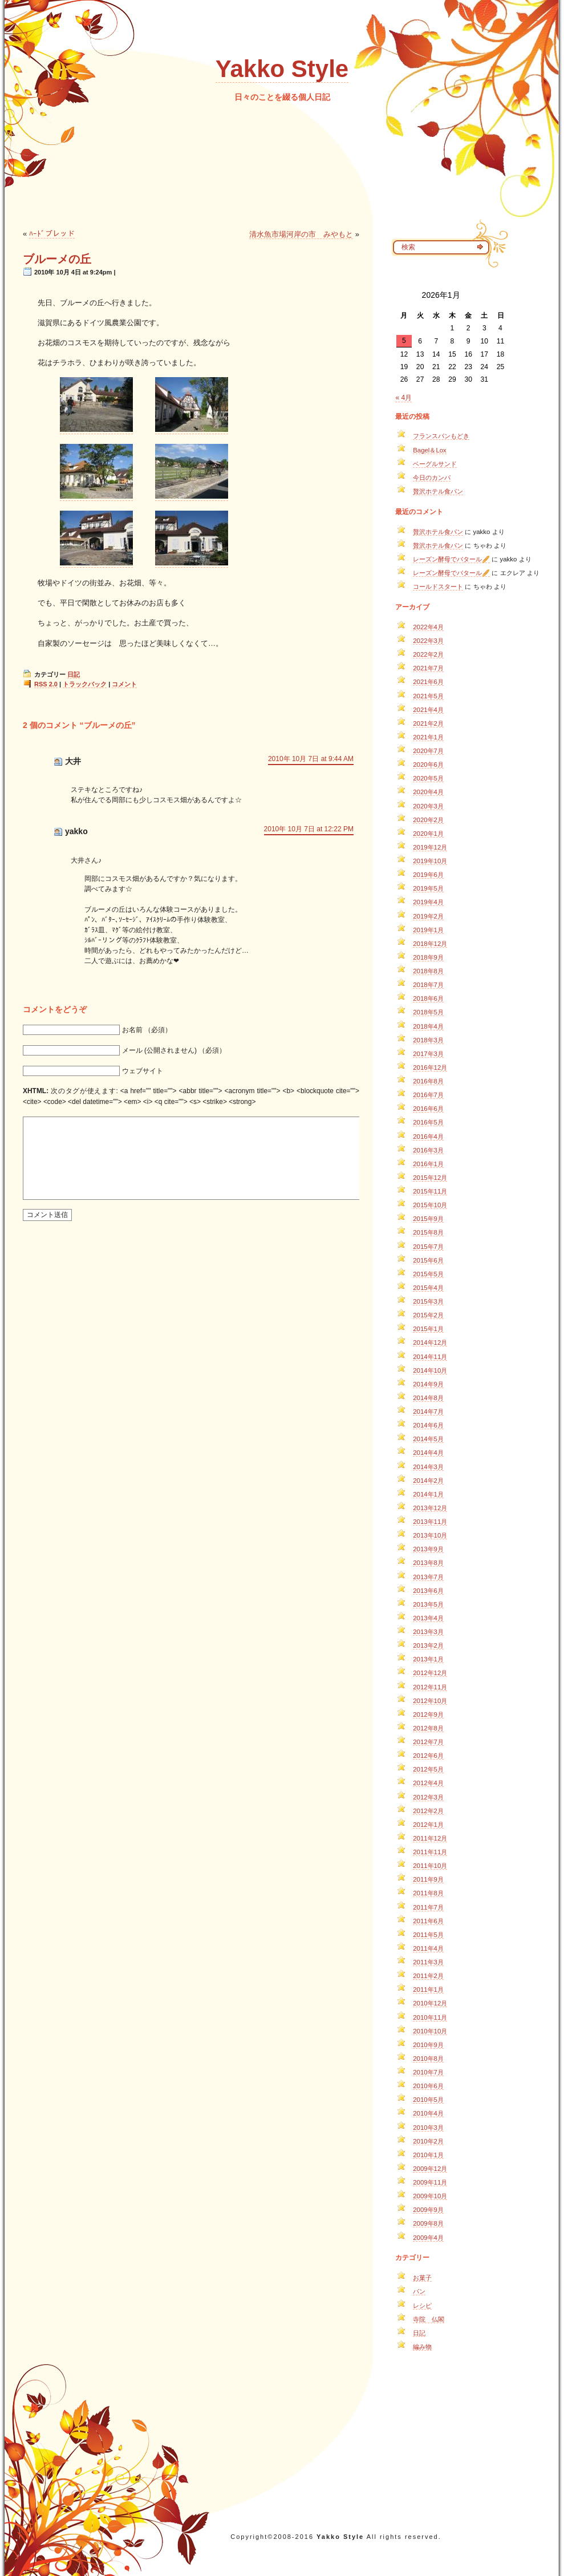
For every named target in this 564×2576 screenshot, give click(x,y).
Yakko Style (282, 68)
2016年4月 (428, 1136)
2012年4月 (428, 1783)
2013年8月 (428, 1562)
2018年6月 (428, 998)
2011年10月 (430, 1865)
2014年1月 (428, 1494)
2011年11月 (430, 1852)
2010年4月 (428, 2113)
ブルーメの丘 (57, 259)
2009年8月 (428, 2223)
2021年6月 (428, 681)
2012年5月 (428, 1769)
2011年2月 (428, 1975)
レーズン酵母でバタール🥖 (451, 559)
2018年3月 (428, 1040)
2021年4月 (428, 709)
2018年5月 (428, 1012)
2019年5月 (428, 888)
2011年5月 (428, 1934)
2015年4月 (428, 1287)
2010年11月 (430, 2017)
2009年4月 (428, 2237)
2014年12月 (430, 1342)
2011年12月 (430, 1838)
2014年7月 (428, 1411)
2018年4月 (428, 1026)
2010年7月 (428, 2072)
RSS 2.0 (46, 684)
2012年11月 (430, 1687)
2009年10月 (430, 2196)
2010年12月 (430, 2003)
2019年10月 (430, 861)
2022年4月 (428, 627)
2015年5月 (428, 1274)
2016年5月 (428, 1122)
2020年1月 (428, 833)
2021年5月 (428, 696)
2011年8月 (428, 1893)
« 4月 (403, 398)
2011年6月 (428, 1921)
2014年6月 (428, 1425)
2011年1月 (428, 1989)
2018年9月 (428, 957)
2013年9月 (428, 1549)
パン (419, 2291)
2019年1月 (428, 930)
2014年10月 (430, 1370)
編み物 (422, 2346)
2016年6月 (428, 1108)
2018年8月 (428, 971)
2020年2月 (428, 819)
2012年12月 (430, 1672)
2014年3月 (428, 1466)
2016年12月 (430, 1067)
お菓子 (422, 2277)
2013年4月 (428, 1618)
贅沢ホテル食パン (438, 491)
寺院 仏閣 (428, 2319)
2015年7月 (428, 1246)
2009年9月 (428, 2209)
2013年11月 (430, 1521)
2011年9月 (428, 1879)
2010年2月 (428, 2141)
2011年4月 (428, 1948)
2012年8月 (428, 1728)
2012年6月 (428, 1755)
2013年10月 (430, 1535)
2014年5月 (428, 1438)
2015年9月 (428, 1218)
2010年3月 (428, 2127)
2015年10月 (430, 1205)
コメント (124, 684)
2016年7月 (428, 1094)
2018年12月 (430, 943)
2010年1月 (428, 2155)
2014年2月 (428, 1480)
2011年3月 (428, 1962)
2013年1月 (428, 1659)
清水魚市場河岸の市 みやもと (301, 234)
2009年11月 (430, 2182)
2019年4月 (428, 902)
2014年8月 (428, 1397)
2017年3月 (428, 1053)
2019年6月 (428, 874)
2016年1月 (428, 1163)
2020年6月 (428, 764)
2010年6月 (428, 2085)
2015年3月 (428, 1301)
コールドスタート (438, 586)
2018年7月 (428, 984)
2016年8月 (428, 1081)
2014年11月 (430, 1356)
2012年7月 (428, 1741)
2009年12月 (430, 2168)
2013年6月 (428, 1590)
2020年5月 (428, 778)
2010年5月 (428, 2099)
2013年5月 (428, 1604)
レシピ (422, 2305)
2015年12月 (430, 1177)
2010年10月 (430, 2031)
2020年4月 (428, 791)
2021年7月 (428, 668)
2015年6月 (428, 1260)
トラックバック (85, 684)
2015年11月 (430, 1191)
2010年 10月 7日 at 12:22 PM (309, 829)
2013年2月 (428, 1645)
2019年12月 (430, 847)
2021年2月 (428, 723)
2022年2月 (428, 654)
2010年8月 (428, 2058)
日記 (73, 674)
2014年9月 (428, 1384)
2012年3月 (428, 1797)
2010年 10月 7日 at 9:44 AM (311, 759)
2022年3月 (428, 640)
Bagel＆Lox (430, 450)
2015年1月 (428, 1328)
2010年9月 (428, 2044)
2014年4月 (428, 1452)
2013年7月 (428, 1577)
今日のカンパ (432, 477)
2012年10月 (430, 1700)
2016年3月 (428, 1150)
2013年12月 (430, 1508)
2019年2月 (428, 916)
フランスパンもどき (441, 435)
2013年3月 (428, 1631)
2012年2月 (428, 1810)
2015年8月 (428, 1232)
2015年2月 (428, 1315)
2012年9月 (428, 1714)
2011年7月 (428, 1907)
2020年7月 (428, 750)
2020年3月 (428, 806)
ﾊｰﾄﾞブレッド (52, 233)
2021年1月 (428, 737)
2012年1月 (428, 1824)
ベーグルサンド (435, 463)
